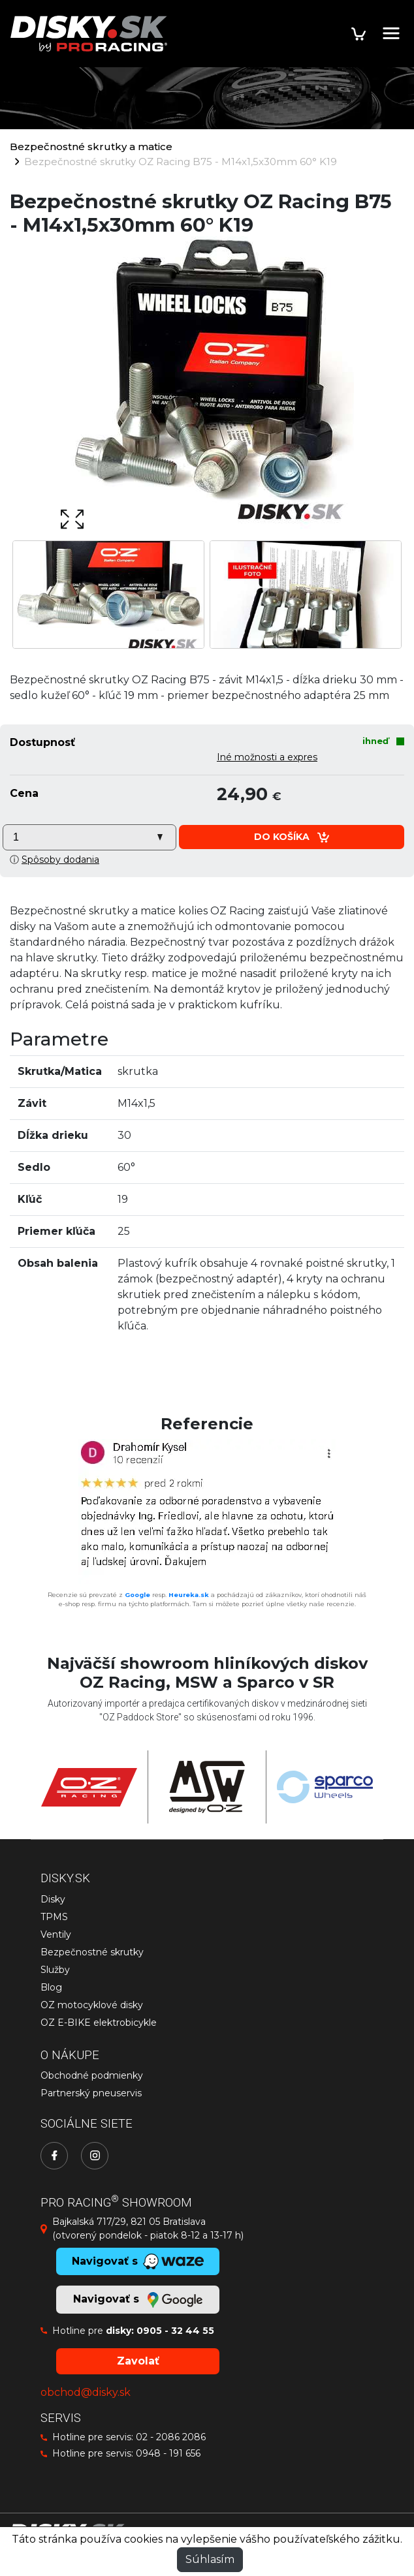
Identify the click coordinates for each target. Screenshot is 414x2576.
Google (137, 1594)
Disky (52, 1899)
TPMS (54, 1917)
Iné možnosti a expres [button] (267, 757)
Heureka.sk (188, 1594)
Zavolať (138, 2361)
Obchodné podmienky (91, 2075)
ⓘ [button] (54, 859)
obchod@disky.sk (85, 2392)
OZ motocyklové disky (91, 2005)
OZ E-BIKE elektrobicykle (98, 2022)
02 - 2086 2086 (171, 2437)
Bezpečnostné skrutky (92, 1952)
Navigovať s (137, 2300)
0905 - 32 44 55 (175, 2330)
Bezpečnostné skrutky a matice (91, 146)
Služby (55, 1970)
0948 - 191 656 (168, 2453)
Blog (51, 1987)
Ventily (55, 1934)
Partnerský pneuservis (91, 2093)
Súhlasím (209, 2559)
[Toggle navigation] (391, 33)
